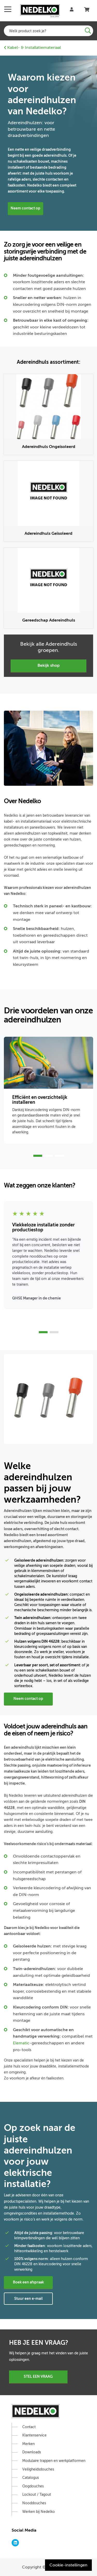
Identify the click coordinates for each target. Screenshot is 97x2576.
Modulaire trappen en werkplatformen (53, 2461)
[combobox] (48, 30)
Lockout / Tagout (36, 2494)
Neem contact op (25, 208)
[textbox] (48, 30)
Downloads (31, 2452)
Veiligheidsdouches (38, 2469)
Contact (29, 2427)
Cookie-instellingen (68, 2565)
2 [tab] (48, 1156)
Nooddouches (34, 2503)
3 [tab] (59, 1156)
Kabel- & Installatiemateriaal (32, 47)
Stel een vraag (38, 2376)
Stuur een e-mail (28, 2298)
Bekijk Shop (49, 665)
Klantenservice (34, 2435)
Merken (28, 2444)
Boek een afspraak (28, 2282)
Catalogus (30, 2478)
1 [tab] (37, 1156)
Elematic (21, 2043)
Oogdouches (33, 2486)
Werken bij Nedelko (38, 2512)
